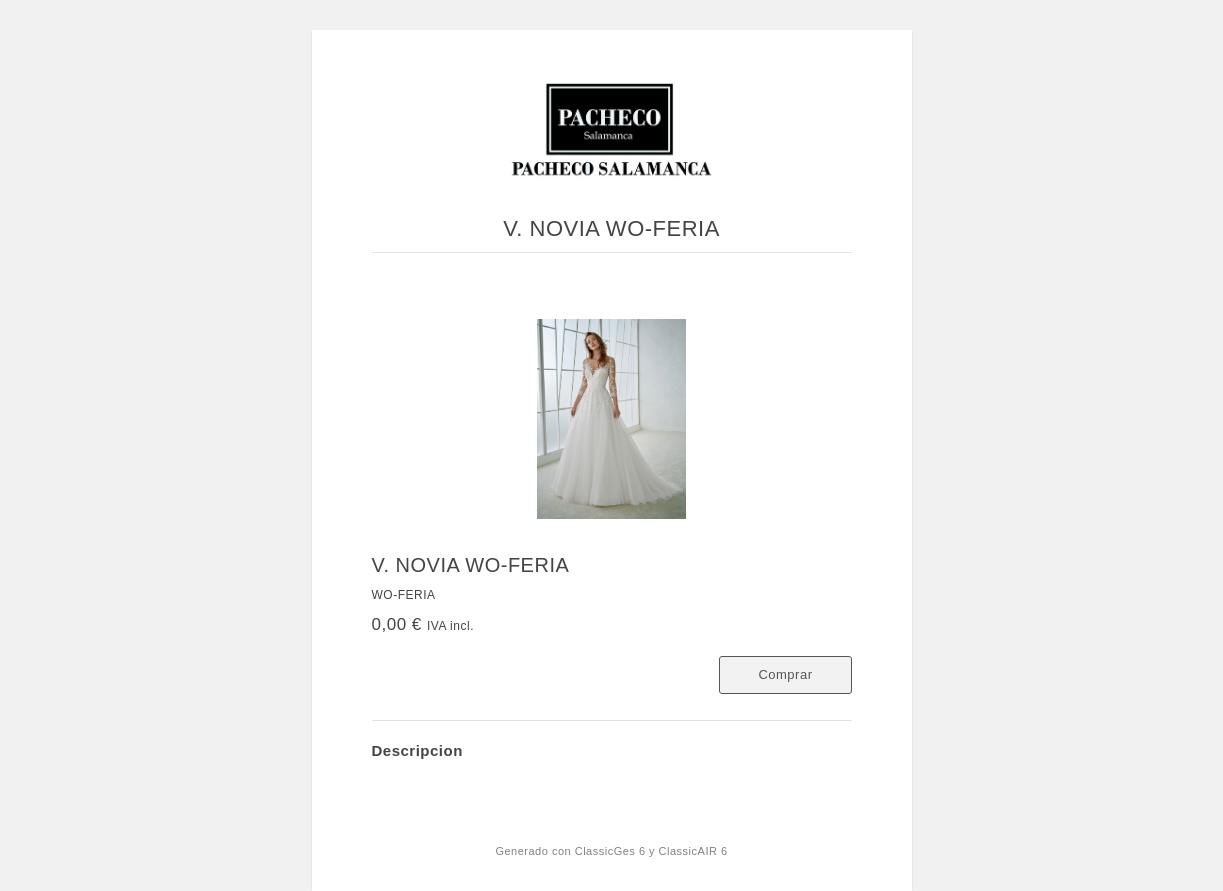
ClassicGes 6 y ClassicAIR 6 (651, 851)
